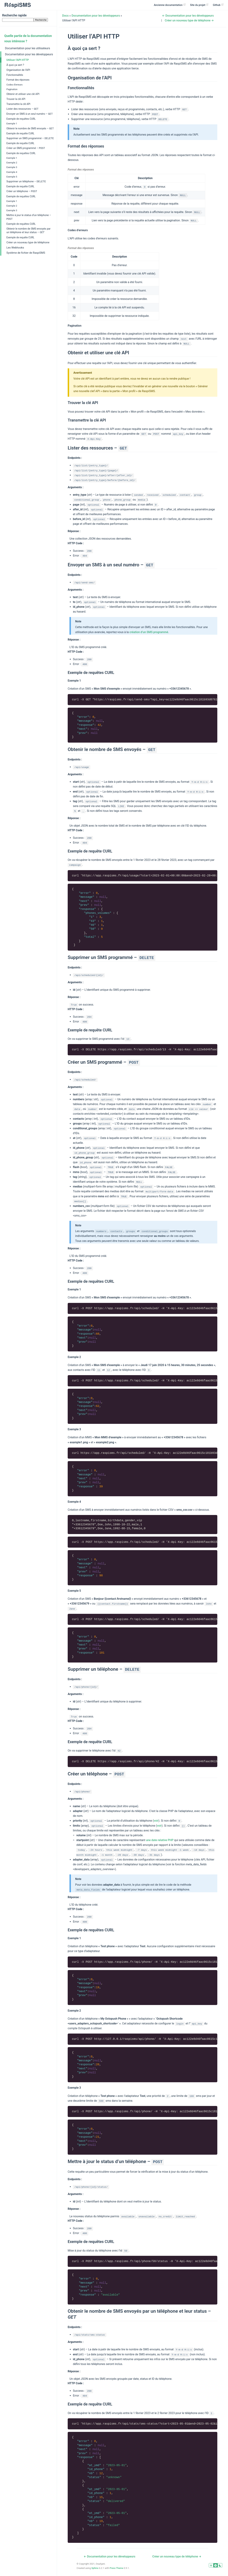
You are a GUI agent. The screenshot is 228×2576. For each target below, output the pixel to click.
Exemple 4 (11, 172)
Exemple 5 (11, 176)
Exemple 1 (11, 123)
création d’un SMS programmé (148, 632)
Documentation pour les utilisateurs (27, 48)
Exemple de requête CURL (20, 133)
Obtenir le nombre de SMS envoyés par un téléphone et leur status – (28, 230)
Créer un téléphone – (21, 191)
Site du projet (199, 5)
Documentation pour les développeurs (29, 54)
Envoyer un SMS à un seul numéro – (29, 113)
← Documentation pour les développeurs (188, 15)
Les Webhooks (15, 247)
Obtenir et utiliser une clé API (22, 94)
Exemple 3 (11, 167)
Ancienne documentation (170, 5)
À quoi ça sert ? (15, 65)
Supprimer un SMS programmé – (30, 138)
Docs (65, 15)
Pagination (11, 89)
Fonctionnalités (14, 74)
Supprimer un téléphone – (26, 181)
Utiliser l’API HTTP (17, 60)
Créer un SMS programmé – (25, 148)
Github (218, 5)
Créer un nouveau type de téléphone (27, 242)
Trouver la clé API (15, 99)
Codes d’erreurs (14, 84)
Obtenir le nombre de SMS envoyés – (30, 128)
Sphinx (95, 2568)
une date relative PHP (159, 1840)
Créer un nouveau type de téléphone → (189, 20)
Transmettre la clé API (18, 104)
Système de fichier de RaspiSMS (25, 252)
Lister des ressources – (22, 108)
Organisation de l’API (18, 70)
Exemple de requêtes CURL (21, 118)
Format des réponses (17, 79)
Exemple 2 (11, 162)
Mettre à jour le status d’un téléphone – (28, 217)
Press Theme (116, 2568)
